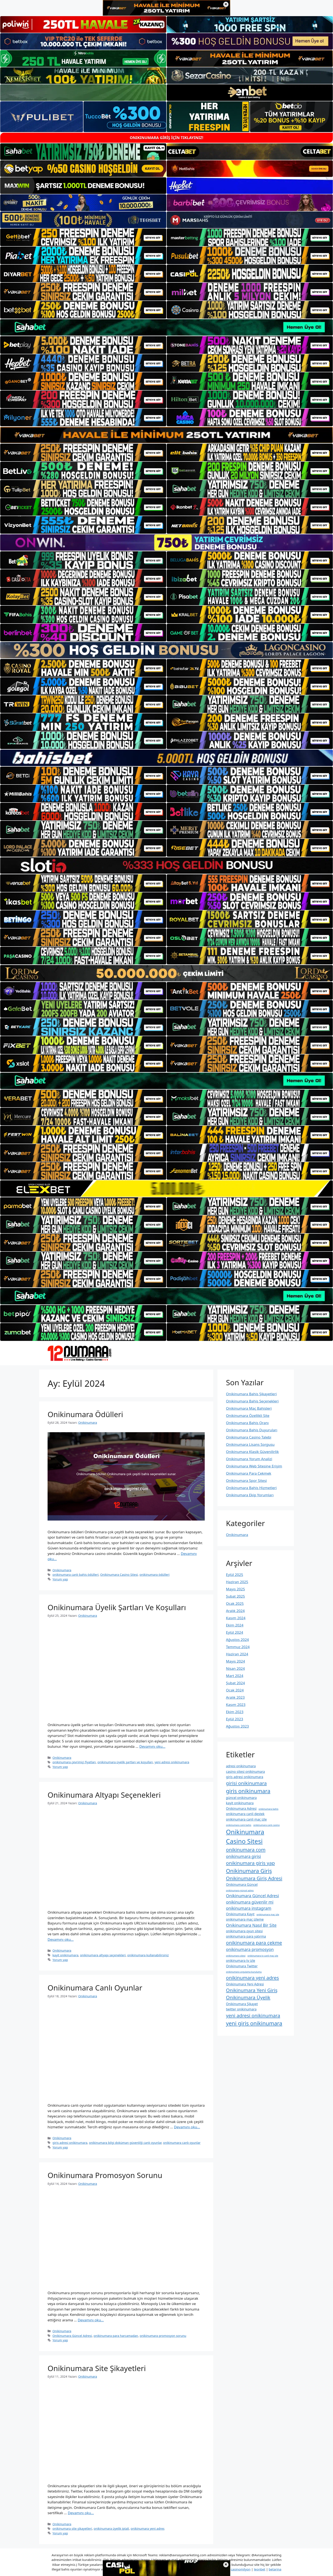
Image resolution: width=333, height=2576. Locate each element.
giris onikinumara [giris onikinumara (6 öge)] (248, 1790)
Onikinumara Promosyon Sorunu (105, 2175)
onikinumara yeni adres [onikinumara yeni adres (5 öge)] (252, 1977)
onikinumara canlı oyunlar (181, 2143)
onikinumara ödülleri (155, 1575)
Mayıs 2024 (235, 1661)
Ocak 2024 (235, 1690)
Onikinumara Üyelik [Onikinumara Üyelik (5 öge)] (248, 1997)
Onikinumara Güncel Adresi (72, 2336)
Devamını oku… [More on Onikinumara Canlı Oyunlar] (187, 2127)
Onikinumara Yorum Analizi (249, 1458)
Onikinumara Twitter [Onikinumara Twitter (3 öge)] (242, 1966)
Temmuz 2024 (238, 1646)
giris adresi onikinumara (69, 2143)
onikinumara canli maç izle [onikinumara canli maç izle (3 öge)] (246, 1819)
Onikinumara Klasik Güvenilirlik (252, 1451)
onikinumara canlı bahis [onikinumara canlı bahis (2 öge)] (238, 1825)
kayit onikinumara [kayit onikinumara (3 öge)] (240, 1803)
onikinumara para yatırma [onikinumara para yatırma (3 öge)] (246, 1936)
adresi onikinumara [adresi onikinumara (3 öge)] (241, 1766)
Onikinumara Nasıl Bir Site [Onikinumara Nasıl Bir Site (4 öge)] (251, 1925)
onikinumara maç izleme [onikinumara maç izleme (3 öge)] (245, 1919)
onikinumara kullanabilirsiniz (148, 1955)
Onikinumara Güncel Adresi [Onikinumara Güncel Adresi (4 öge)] (252, 1896)
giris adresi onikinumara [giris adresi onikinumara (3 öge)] (244, 1777)
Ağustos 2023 (237, 1726)
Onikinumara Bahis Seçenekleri (252, 1401)
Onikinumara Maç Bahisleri (249, 1408)
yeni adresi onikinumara (172, 1762)
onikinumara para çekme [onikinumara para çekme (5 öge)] (254, 1942)
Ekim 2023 (234, 1711)
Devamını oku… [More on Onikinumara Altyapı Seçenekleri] (61, 1939)
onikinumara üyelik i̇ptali (111, 2529)
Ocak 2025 (235, 1603)
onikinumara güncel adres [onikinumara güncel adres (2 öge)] (240, 1890)
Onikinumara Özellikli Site (247, 1415)
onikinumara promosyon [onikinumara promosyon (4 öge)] (250, 1949)
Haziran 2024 (237, 1654)
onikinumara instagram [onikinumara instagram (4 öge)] (248, 1908)
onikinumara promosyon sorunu (163, 2336)
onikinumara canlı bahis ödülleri (75, 1575)
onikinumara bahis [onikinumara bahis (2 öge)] (268, 1808)
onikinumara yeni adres (147, 2529)
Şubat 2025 (235, 1596)
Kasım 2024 (236, 1617)
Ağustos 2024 (237, 1639)
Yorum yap (60, 1579)
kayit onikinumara (65, 1955)
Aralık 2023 (235, 1697)
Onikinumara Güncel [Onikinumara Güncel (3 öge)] (242, 1884)
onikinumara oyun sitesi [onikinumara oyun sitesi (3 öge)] (244, 1931)
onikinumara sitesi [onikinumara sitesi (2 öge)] (236, 1955)
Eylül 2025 (234, 1574)
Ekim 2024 (234, 1625)
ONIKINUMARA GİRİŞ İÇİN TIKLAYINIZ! (166, 137)
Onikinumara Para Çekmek (248, 1473)
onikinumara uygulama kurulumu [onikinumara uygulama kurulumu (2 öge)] (244, 1971)
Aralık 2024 (235, 1610)
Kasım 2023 (236, 1704)
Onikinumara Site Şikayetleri (97, 2368)
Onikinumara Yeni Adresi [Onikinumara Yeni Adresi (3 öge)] (245, 1984)
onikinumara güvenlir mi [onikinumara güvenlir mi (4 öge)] (249, 1902)
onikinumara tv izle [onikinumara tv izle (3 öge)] (240, 1960)
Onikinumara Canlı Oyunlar (95, 1988)
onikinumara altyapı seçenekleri (103, 1955)
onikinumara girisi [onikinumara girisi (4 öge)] (243, 1856)
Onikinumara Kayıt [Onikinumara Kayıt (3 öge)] (240, 1914)
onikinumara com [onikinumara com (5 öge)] (245, 1849)
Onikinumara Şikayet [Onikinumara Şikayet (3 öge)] (242, 2004)
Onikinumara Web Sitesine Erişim (254, 1466)
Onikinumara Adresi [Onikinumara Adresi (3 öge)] (241, 1808)
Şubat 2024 (235, 1682)
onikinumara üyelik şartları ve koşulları (125, 1762)
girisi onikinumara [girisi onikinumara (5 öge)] (246, 1783)
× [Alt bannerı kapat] (225, 2564)
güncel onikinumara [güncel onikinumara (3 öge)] (241, 1798)
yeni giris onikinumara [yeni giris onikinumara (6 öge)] (254, 2023)
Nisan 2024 (235, 1668)
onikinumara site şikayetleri (72, 2529)
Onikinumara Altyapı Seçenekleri (104, 1795)
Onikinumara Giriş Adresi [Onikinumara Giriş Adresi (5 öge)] (254, 1878)
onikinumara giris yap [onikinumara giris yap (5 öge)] (250, 1863)
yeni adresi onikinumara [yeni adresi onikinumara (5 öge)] (253, 2015)
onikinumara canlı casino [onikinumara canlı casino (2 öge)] (266, 1825)
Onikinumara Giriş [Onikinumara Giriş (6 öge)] (249, 1870)
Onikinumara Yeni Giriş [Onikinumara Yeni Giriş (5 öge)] (252, 1990)
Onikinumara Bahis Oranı (247, 1422)
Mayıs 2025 (235, 1589)
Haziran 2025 (237, 1581)
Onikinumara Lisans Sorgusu (250, 1444)
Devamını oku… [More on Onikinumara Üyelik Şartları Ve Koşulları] (152, 1746)
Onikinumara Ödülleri (85, 1414)
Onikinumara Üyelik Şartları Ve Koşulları (117, 1607)
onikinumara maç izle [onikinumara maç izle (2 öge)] (268, 1914)
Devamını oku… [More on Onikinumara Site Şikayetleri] (81, 2512)
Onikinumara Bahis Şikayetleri (251, 1393)
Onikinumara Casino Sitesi (119, 1575)
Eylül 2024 (234, 1632)
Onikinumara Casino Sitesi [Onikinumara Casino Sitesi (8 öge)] (245, 1836)
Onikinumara (61, 1570)
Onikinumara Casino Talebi (248, 1437)
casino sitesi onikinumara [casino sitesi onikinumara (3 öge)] (245, 1771)
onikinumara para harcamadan (116, 2336)
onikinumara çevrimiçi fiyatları (74, 1762)
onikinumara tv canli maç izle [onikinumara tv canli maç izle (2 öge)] (262, 1955)
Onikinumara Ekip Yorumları (250, 1495)
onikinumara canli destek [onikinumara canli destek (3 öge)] (245, 1814)
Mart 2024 (234, 1675)
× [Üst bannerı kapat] (225, 4)
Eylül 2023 (234, 1719)
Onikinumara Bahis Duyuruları (251, 1430)
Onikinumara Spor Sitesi (246, 1480)
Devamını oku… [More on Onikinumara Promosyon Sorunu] (91, 2320)
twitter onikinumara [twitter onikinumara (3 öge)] (241, 2009)
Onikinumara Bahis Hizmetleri (251, 1487)
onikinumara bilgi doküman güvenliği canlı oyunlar (125, 2143)
